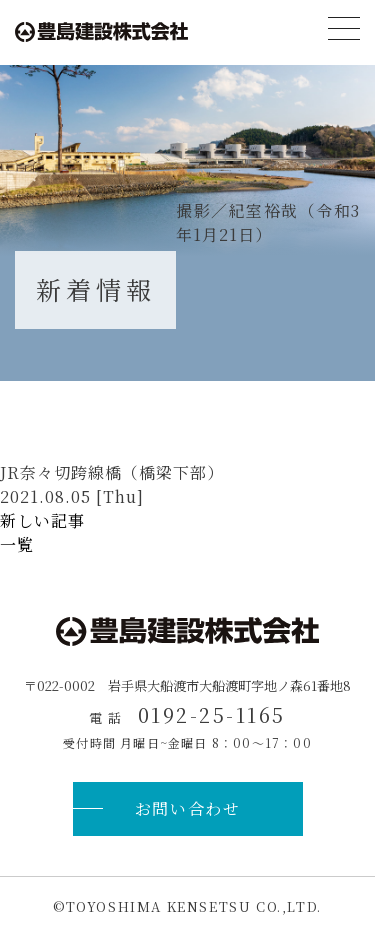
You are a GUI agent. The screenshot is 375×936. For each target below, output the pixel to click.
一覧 (17, 544)
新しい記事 (42, 520)
